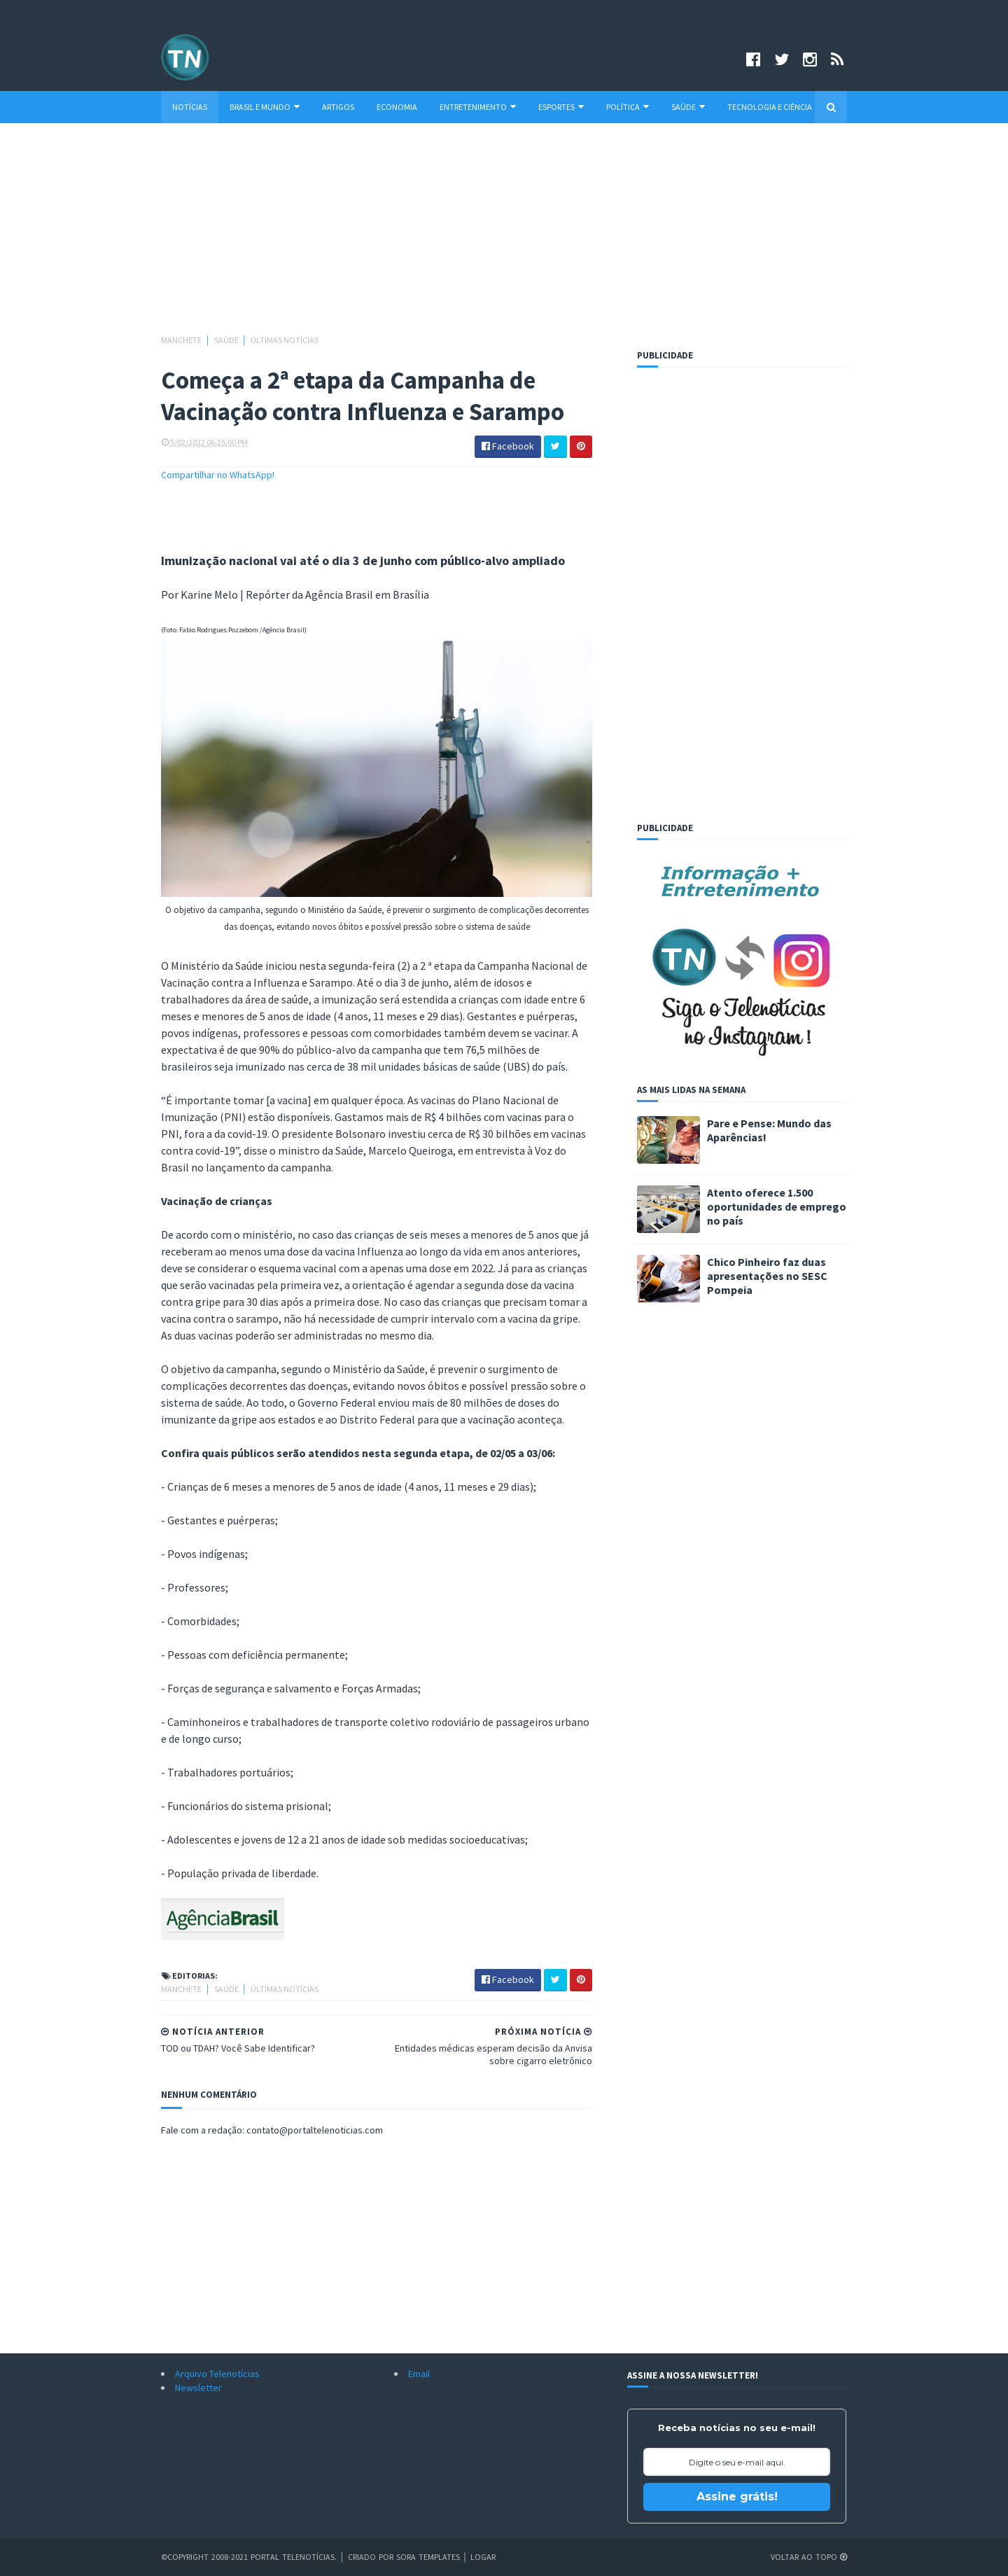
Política (627, 107)
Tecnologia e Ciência (769, 107)
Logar (483, 2556)
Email (419, 2373)
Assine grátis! (737, 2496)
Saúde (688, 107)
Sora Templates (428, 2556)
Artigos (338, 107)
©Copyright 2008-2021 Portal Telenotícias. (249, 2556)
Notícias (189, 107)
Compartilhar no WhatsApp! (217, 474)
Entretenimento (478, 107)
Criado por (372, 2556)
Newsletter (198, 2387)
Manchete (182, 340)
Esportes (561, 107)
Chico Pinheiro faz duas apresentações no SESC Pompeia (767, 1276)
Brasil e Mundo (265, 107)
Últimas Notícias (284, 340)
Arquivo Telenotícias (217, 2373)
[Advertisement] (504, 235)
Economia (397, 107)
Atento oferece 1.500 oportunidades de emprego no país (776, 1206)
